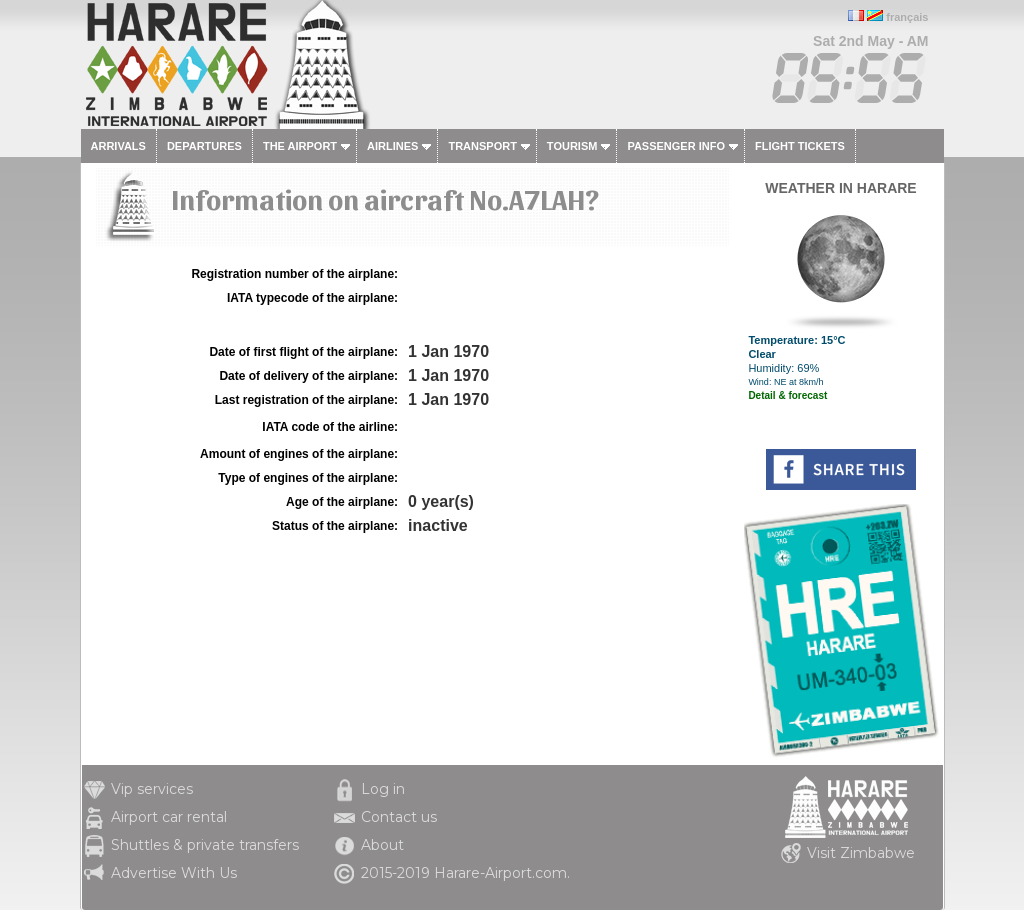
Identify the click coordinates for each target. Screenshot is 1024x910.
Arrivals (118, 146)
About (382, 845)
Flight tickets (800, 146)
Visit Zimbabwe (861, 853)
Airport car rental (169, 817)
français (907, 17)
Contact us (399, 817)
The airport (300, 146)
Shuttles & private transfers (205, 845)
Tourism (572, 146)
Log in (383, 789)
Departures (204, 146)
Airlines (392, 146)
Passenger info (676, 146)
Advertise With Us (174, 873)
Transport (482, 146)
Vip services (152, 789)
